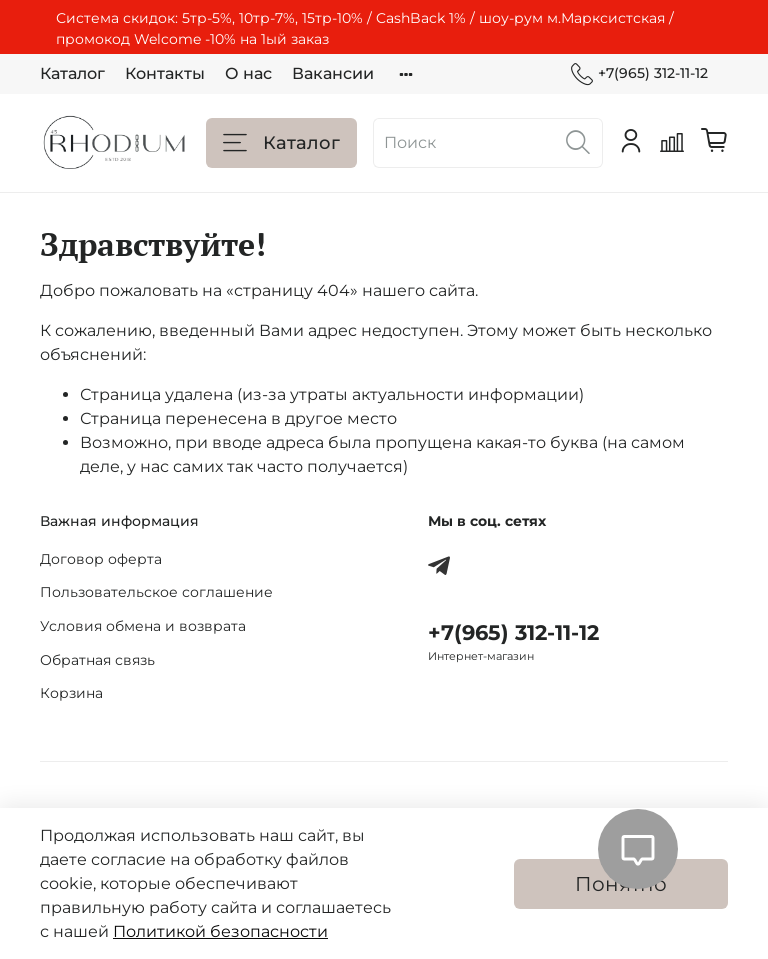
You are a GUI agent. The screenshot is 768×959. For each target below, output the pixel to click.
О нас (248, 73)
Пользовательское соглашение (156, 592)
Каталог (72, 73)
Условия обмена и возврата (143, 626)
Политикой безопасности (220, 931)
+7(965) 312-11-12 (639, 73)
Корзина (71, 693)
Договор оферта (101, 559)
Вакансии (333, 73)
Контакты (165, 73)
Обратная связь (97, 660)
